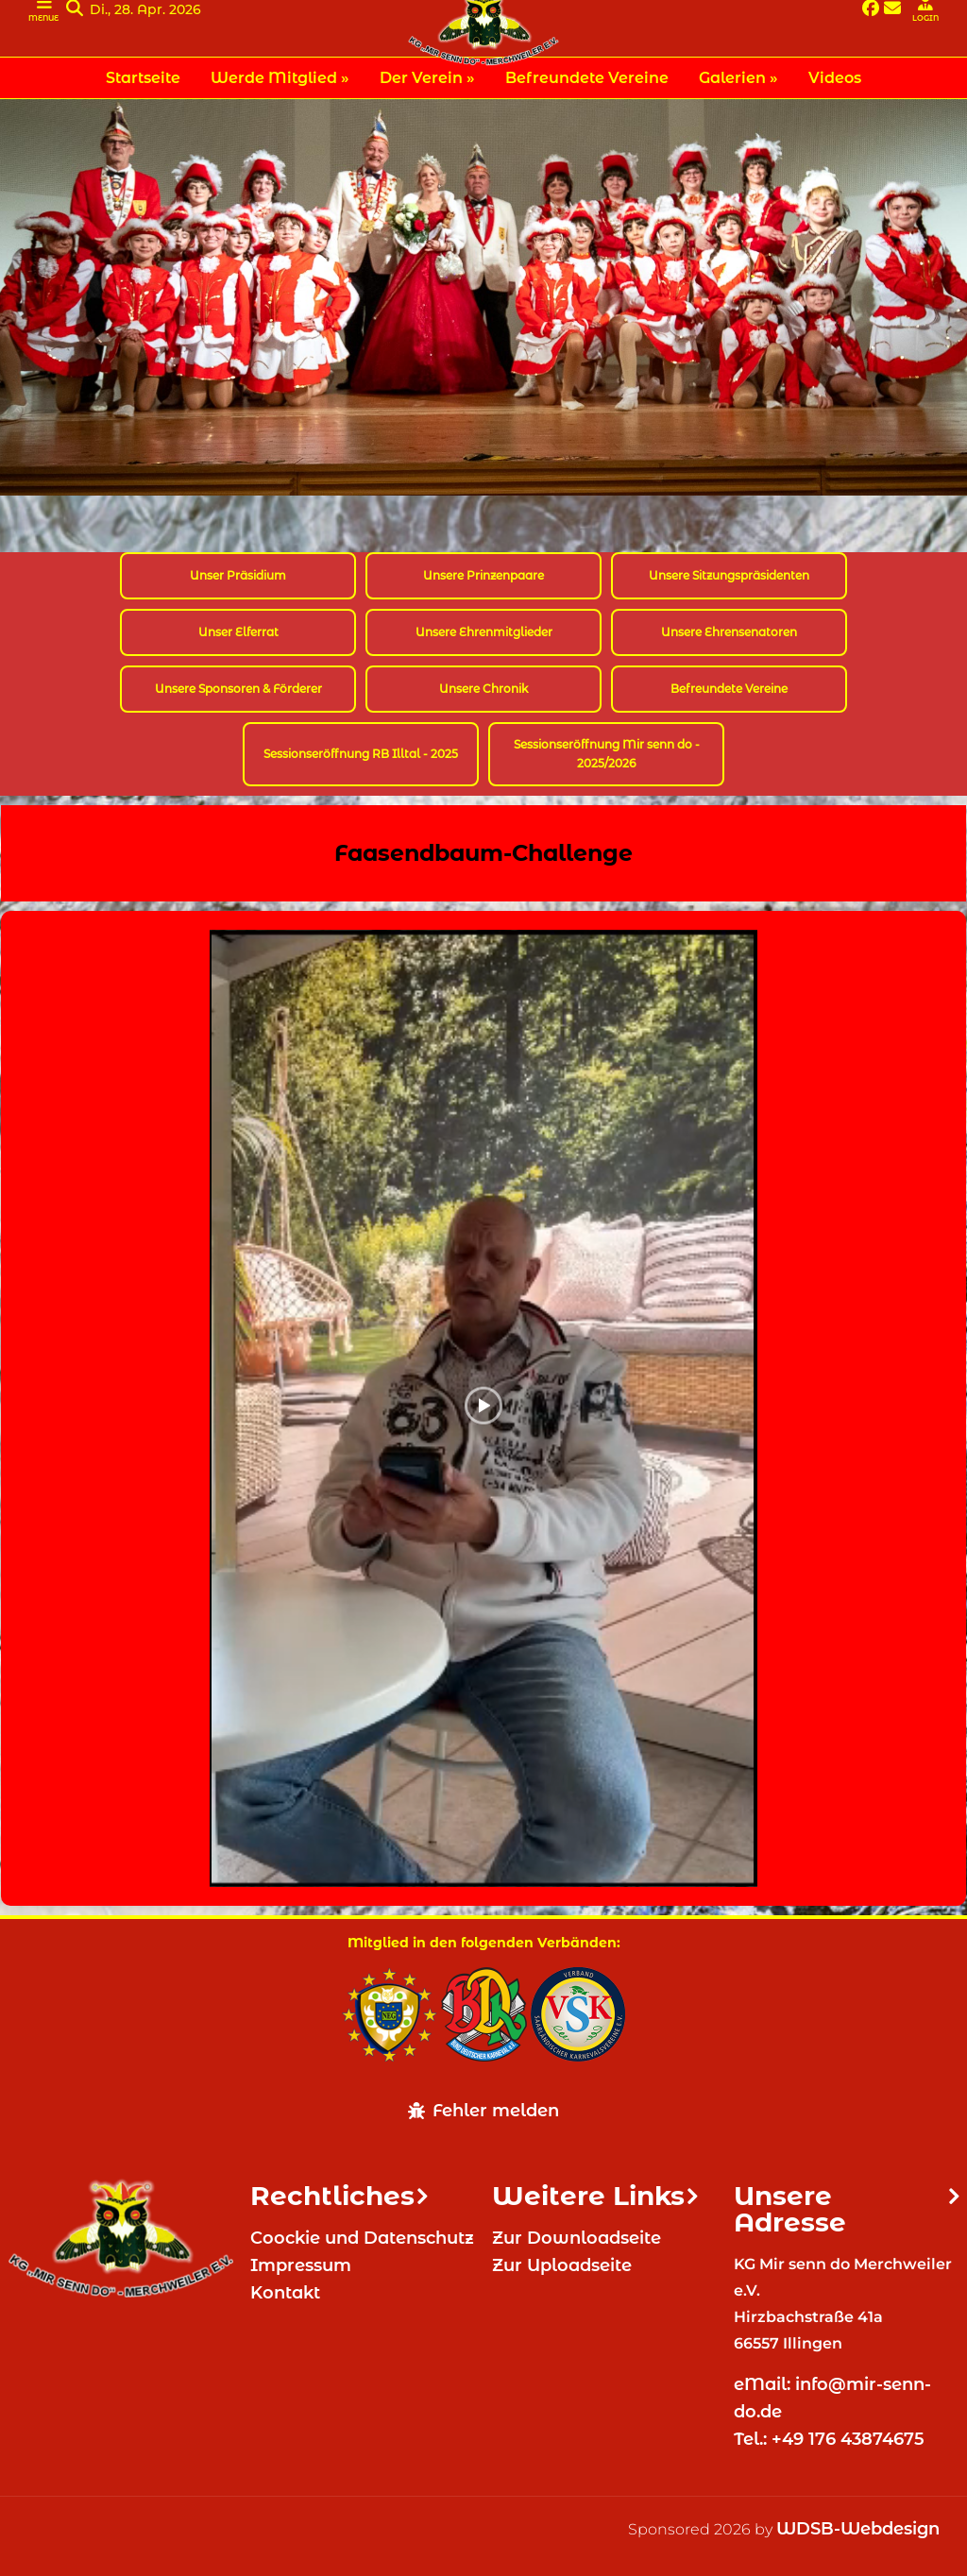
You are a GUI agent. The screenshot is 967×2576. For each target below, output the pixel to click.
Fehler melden (483, 2110)
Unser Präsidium (238, 575)
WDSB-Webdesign (858, 2528)
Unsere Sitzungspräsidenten (729, 575)
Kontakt (285, 2292)
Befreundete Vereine (729, 689)
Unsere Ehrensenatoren (729, 632)
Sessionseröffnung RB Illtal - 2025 (360, 754)
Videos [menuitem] (834, 78)
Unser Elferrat (238, 632)
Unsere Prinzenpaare (483, 575)
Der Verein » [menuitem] (427, 78)
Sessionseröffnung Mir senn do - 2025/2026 (607, 753)
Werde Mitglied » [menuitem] (280, 78)
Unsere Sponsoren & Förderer (238, 689)
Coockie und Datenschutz (362, 2238)
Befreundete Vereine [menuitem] (587, 78)
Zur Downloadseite (576, 2238)
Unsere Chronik (483, 689)
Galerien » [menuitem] (738, 78)
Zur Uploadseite (562, 2265)
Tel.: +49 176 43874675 (831, 2439)
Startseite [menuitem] (143, 78)
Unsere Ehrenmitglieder (484, 632)
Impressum (300, 2265)
